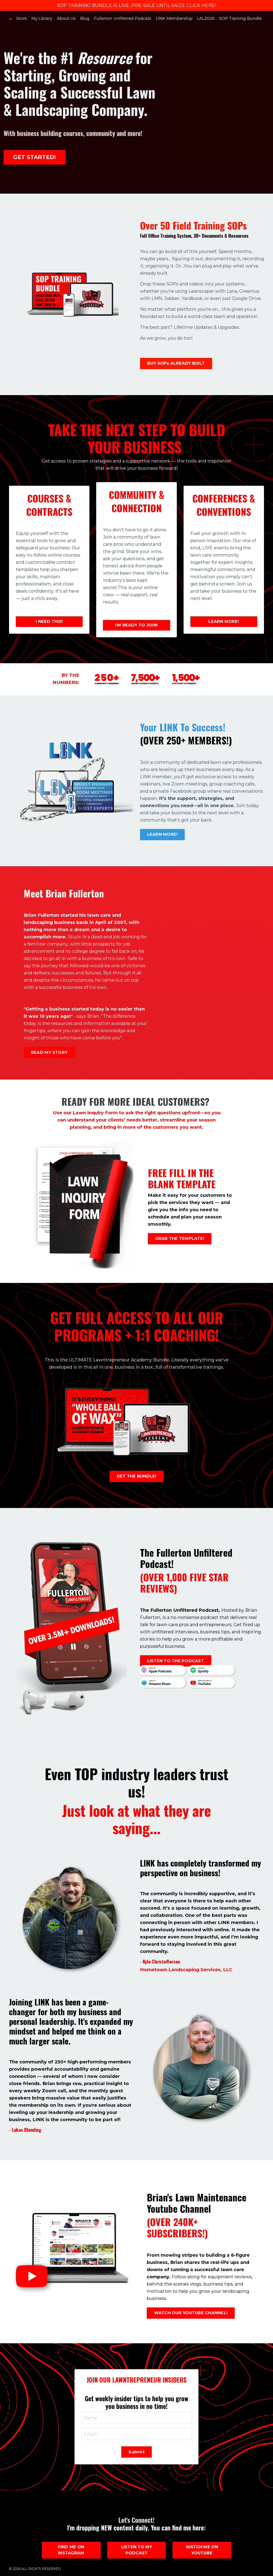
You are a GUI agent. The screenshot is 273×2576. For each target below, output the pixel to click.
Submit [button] (136, 2451)
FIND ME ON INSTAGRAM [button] (71, 2549)
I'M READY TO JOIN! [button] (136, 625)
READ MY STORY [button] (49, 1052)
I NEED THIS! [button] (49, 621)
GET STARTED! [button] (34, 157)
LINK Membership (174, 18)
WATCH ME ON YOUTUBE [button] (202, 2549)
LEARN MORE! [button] (223, 621)
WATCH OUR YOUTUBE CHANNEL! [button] (191, 2312)
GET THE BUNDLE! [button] (136, 1476)
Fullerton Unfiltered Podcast (122, 18)
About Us (66, 18)
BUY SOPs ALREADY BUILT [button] (176, 363)
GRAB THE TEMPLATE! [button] (179, 1238)
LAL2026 (206, 18)
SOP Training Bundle (240, 18)
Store (21, 18)
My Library (41, 18)
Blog (84, 18)
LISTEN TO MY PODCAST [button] (136, 2549)
